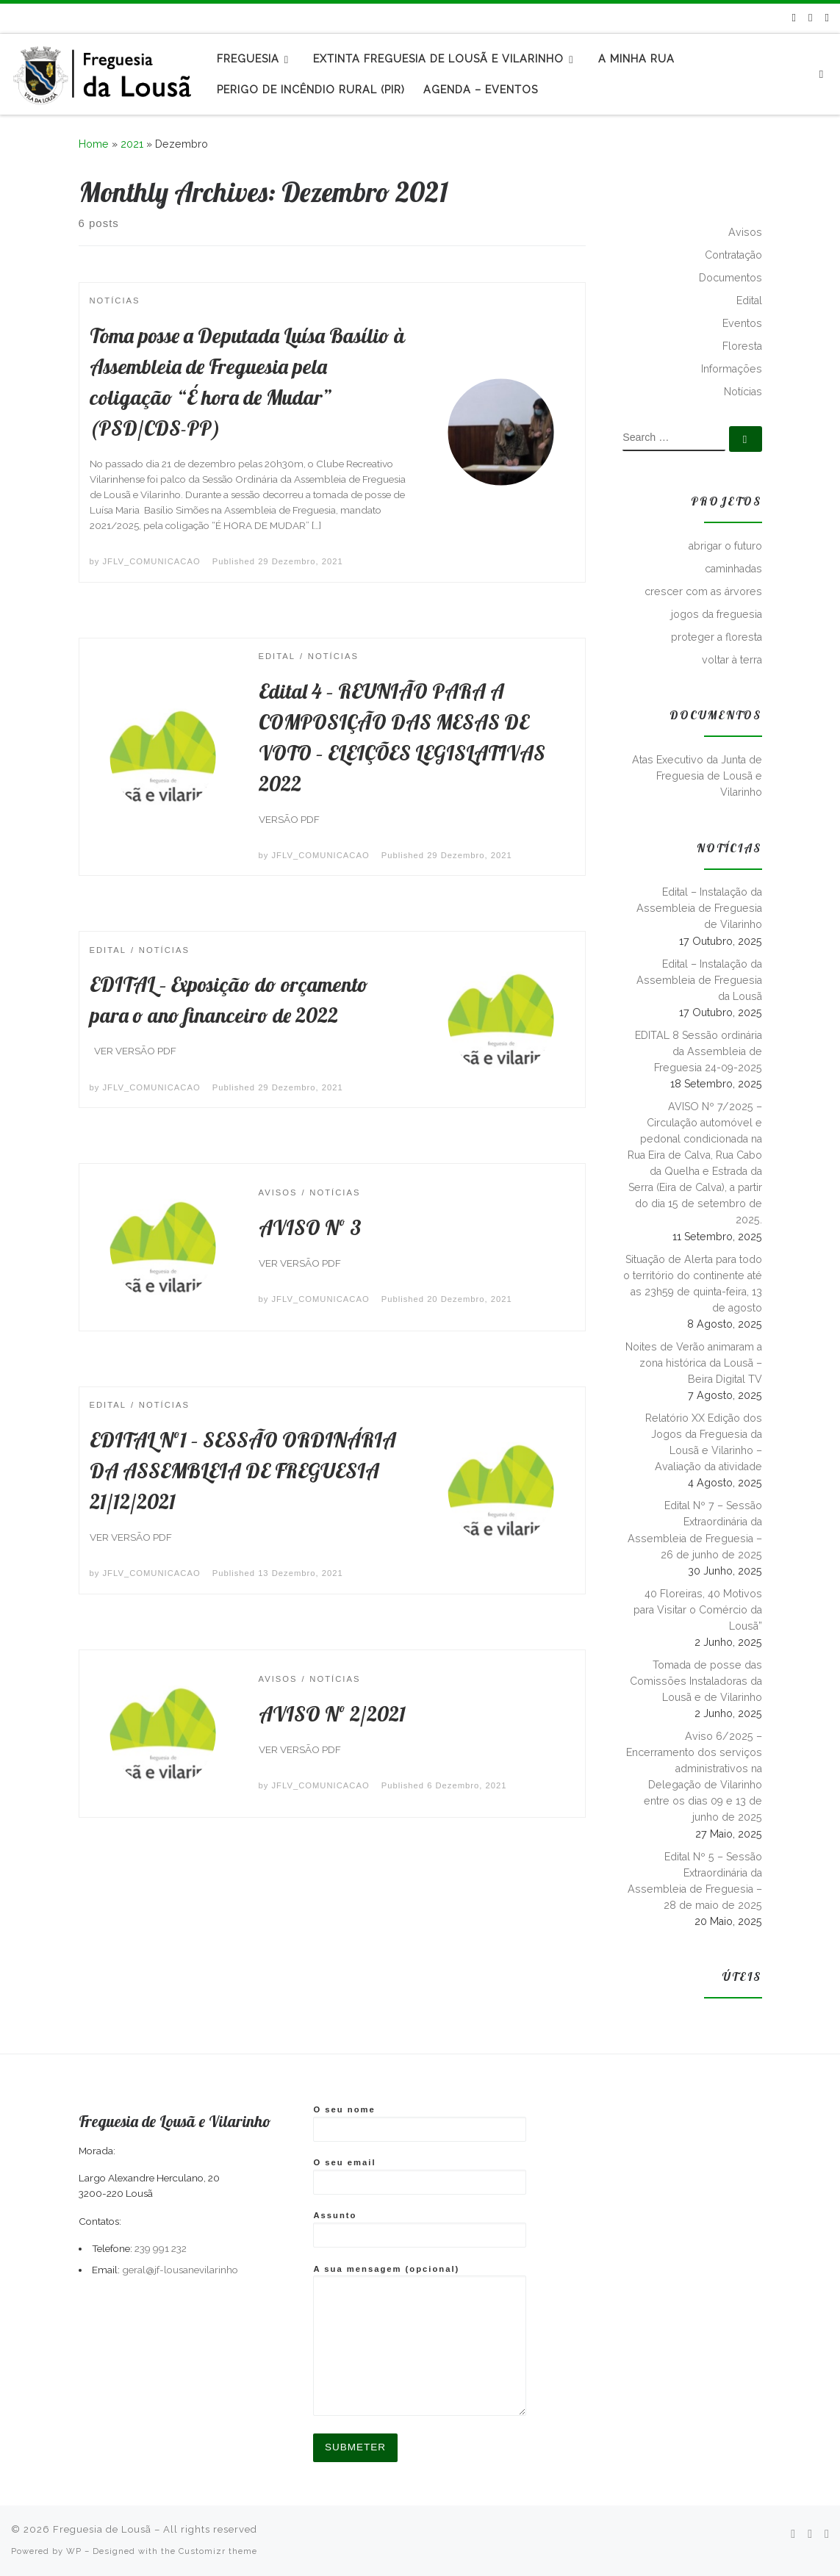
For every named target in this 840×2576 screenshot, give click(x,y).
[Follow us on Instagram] (827, 18)
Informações (731, 369)
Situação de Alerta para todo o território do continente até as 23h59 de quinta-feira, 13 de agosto (692, 1283)
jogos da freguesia (716, 614)
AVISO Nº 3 (310, 1227)
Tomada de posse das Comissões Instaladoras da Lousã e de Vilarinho (696, 1681)
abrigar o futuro (725, 546)
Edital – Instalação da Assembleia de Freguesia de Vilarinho (699, 908)
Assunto (419, 2229)
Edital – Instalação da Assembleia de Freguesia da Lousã (699, 980)
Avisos (745, 232)
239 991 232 (160, 2248)
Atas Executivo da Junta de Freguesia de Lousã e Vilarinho (697, 776)
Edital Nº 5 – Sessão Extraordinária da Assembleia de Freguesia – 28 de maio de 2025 (695, 1881)
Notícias (743, 391)
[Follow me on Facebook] (810, 18)
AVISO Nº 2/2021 (332, 1714)
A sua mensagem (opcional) (419, 2340)
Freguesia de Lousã (102, 2529)
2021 (132, 144)
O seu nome (419, 2123)
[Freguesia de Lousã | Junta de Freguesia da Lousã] (103, 70)
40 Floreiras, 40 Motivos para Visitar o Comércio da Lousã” (697, 1610)
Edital (749, 300)
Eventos (742, 323)
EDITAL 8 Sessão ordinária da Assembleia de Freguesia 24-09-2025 (698, 1051)
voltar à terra (732, 660)
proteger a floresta (716, 637)
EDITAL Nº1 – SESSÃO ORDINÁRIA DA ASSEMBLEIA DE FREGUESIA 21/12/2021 (243, 1470)
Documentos (730, 278)
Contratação (733, 255)
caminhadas (733, 569)
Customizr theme (218, 2551)
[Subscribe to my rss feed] (794, 18)
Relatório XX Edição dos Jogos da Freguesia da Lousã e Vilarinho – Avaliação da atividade (703, 1442)
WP (74, 2551)
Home (94, 144)
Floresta (742, 346)
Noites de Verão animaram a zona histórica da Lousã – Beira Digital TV (693, 1363)
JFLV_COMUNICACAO (152, 561)
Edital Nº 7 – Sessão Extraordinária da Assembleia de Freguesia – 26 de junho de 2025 (695, 1530)
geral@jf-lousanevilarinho (180, 2269)
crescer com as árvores (703, 591)
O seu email (419, 2176)
